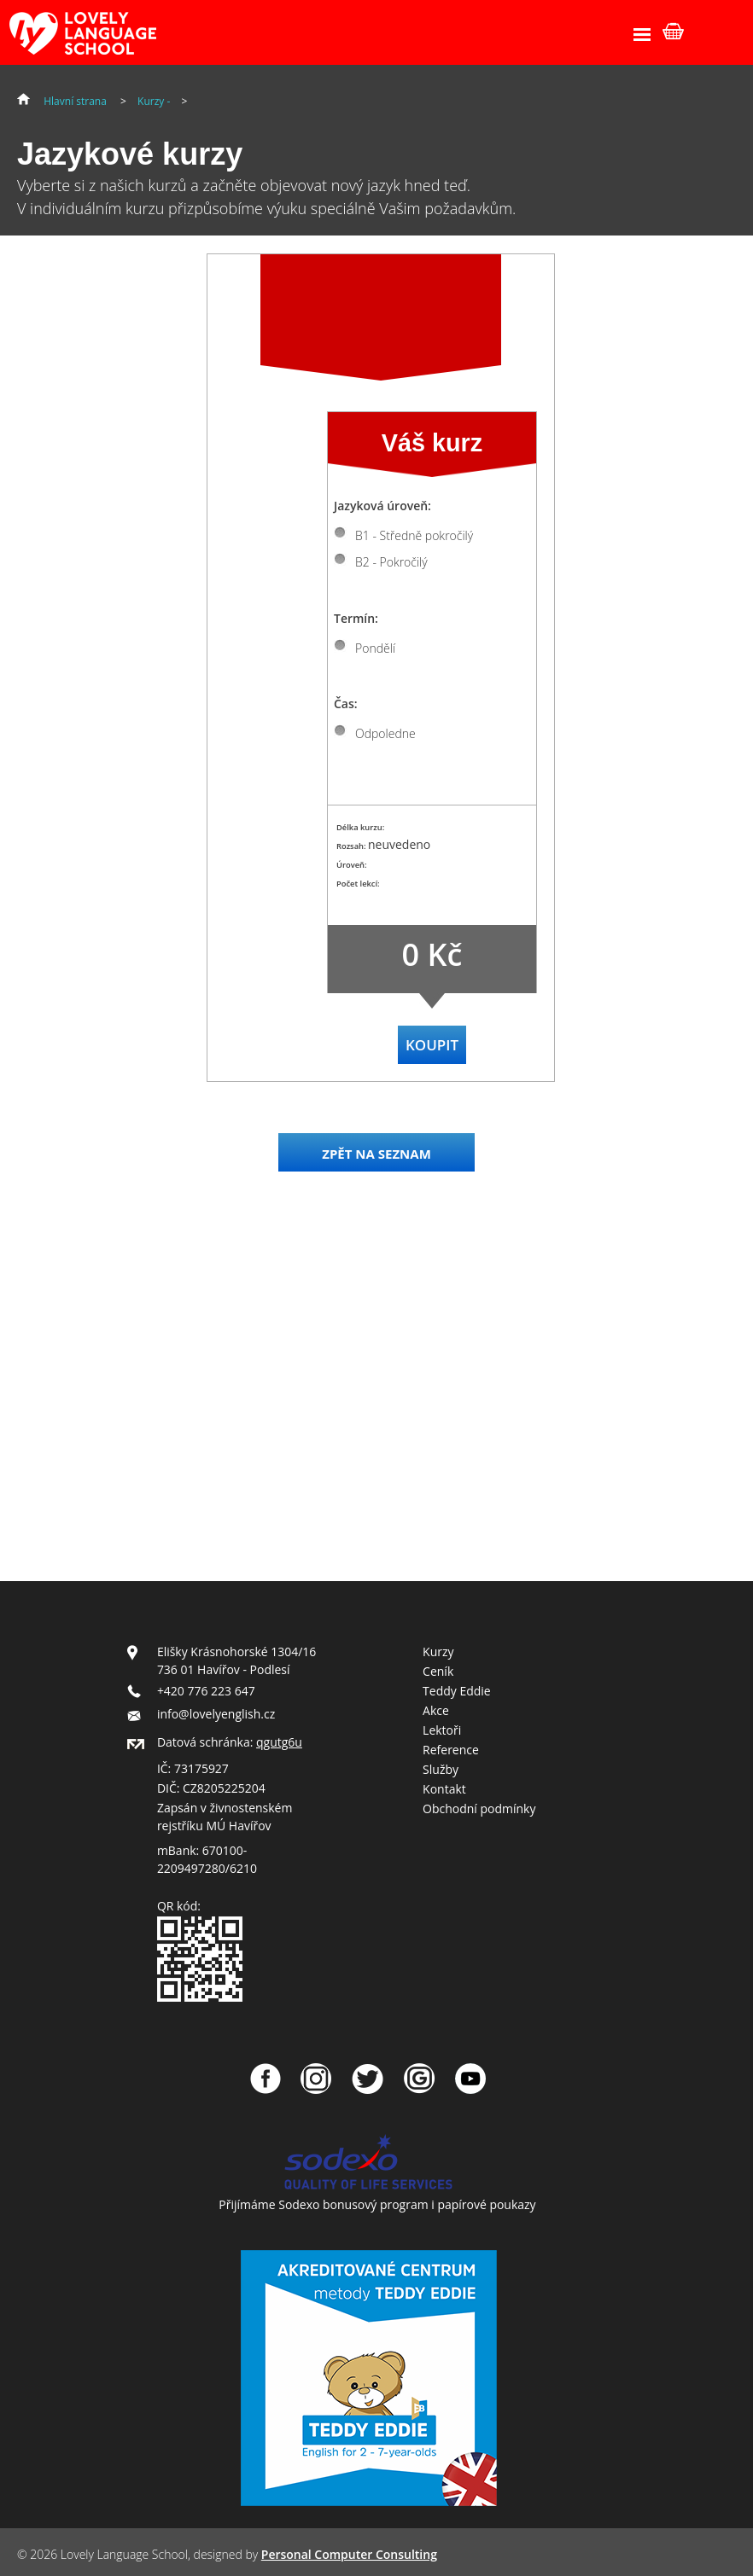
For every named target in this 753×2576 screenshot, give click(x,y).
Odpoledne (385, 733)
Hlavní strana (75, 101)
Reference (451, 1750)
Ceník (438, 1671)
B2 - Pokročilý (391, 562)
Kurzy (438, 1651)
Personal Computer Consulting (349, 2554)
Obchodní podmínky (479, 1808)
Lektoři (442, 1730)
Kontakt (444, 1789)
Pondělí (375, 648)
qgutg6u (279, 1742)
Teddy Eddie (457, 1691)
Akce (436, 1710)
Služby (440, 1769)
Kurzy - (154, 101)
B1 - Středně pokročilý (414, 535)
